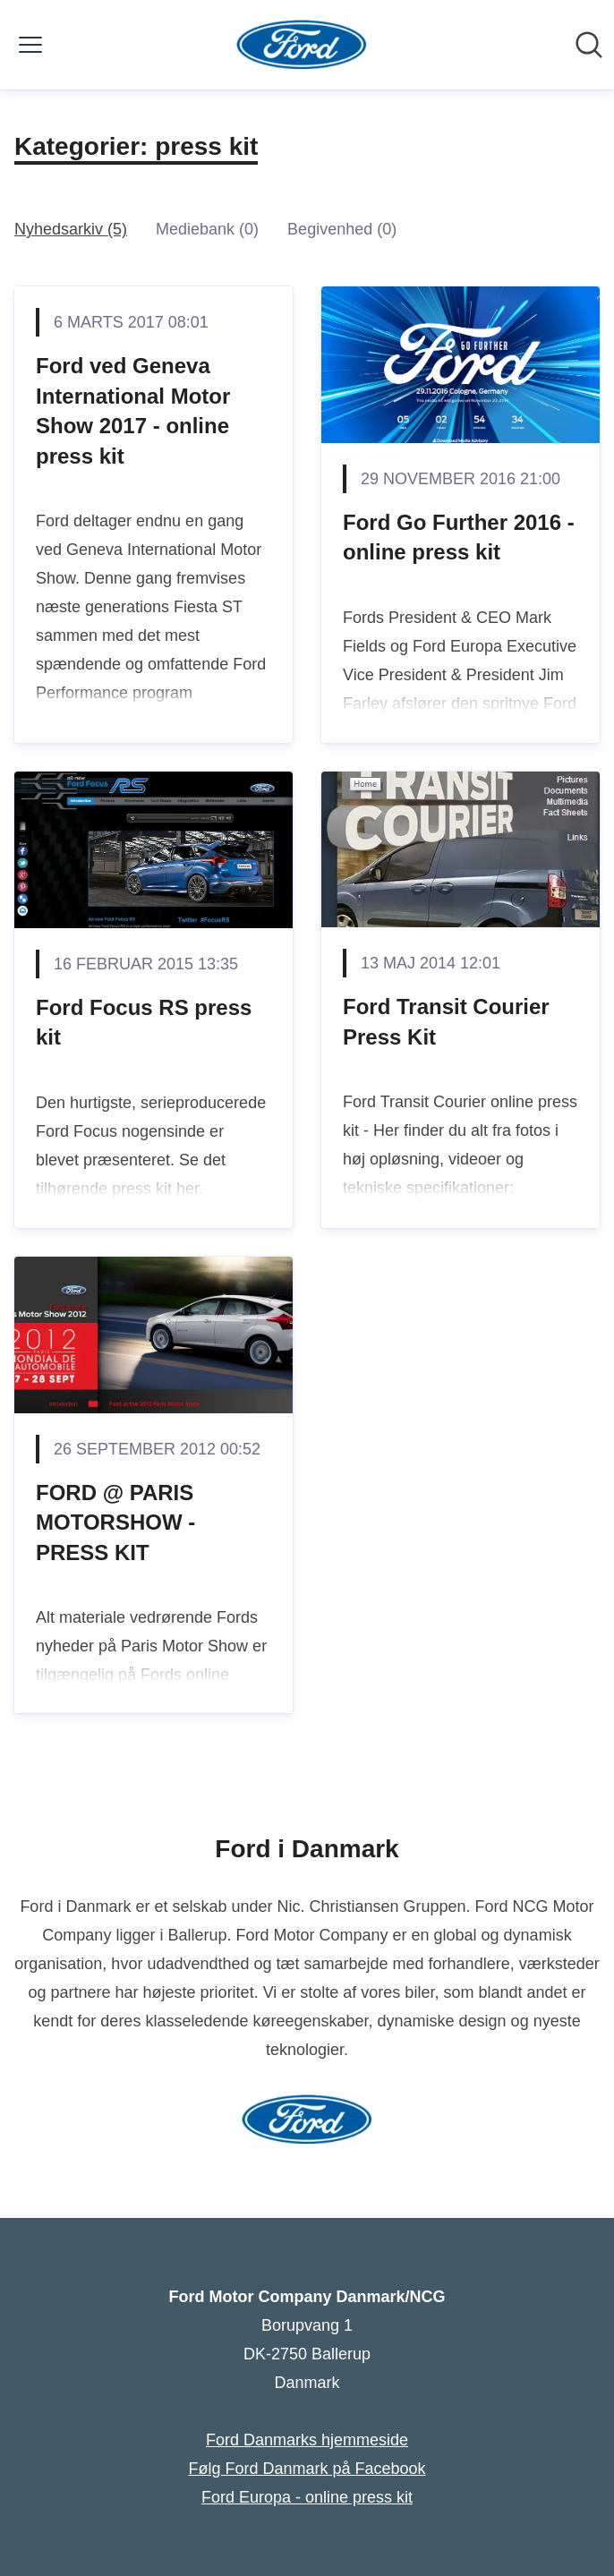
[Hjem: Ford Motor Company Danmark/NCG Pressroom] (302, 45)
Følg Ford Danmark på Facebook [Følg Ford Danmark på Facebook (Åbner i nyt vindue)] (306, 2469)
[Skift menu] (30, 45)
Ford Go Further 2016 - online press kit (459, 537)
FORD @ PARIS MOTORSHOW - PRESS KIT (115, 1522)
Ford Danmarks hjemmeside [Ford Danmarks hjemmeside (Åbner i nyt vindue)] (307, 2440)
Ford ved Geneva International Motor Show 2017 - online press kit (133, 411)
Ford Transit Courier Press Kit (446, 1021)
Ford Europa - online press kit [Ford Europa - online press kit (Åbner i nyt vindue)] (307, 2497)
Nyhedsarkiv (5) (70, 229)
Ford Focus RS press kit (144, 1022)
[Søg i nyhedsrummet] (589, 44)
